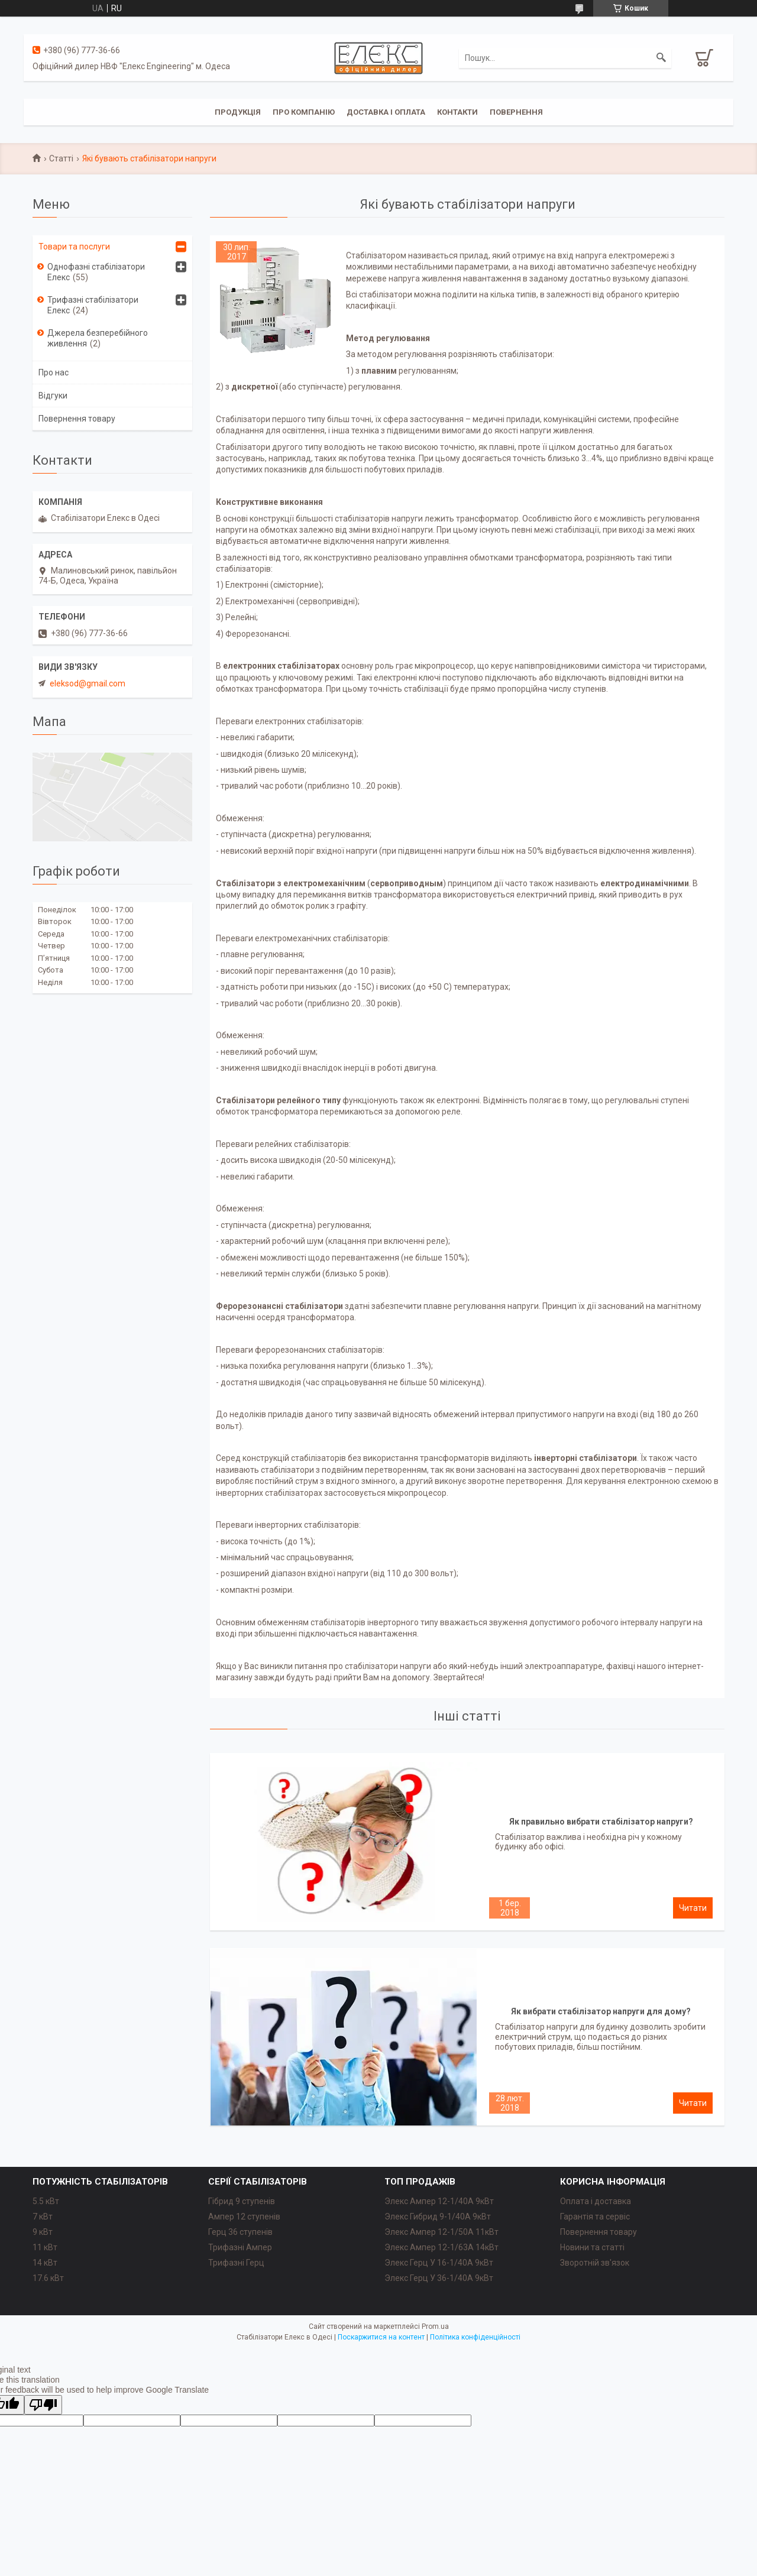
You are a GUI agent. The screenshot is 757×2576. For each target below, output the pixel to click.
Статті (61, 158)
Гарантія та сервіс (595, 2216)
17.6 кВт (48, 2278)
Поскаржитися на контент (381, 2337)
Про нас (53, 372)
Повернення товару (76, 418)
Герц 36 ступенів (240, 2232)
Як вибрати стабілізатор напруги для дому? (601, 2011)
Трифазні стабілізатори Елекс (92, 305)
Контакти (457, 112)
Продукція (238, 112)
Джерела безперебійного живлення (97, 338)
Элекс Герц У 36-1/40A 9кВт (438, 2278)
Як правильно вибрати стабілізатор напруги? (601, 1821)
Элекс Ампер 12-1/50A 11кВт (441, 2232)
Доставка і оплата (386, 112)
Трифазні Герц (236, 2262)
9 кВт (43, 2232)
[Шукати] (661, 57)
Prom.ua (435, 2326)
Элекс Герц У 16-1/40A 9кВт (438, 2262)
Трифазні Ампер (240, 2247)
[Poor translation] (43, 2405)
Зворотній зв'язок (594, 2262)
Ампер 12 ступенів (244, 2216)
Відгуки (52, 395)
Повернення (516, 112)
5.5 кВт (46, 2201)
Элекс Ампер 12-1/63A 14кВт (441, 2247)
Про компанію (304, 112)
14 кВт (45, 2262)
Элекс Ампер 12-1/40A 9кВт (439, 2201)
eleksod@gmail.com (87, 683)
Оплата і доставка (595, 2201)
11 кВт (45, 2247)
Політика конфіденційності (475, 2337)
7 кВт (43, 2216)
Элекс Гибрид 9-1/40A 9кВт (437, 2216)
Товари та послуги (74, 246)
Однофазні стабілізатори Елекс (96, 272)
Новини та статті (592, 2247)
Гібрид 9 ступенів (241, 2201)
